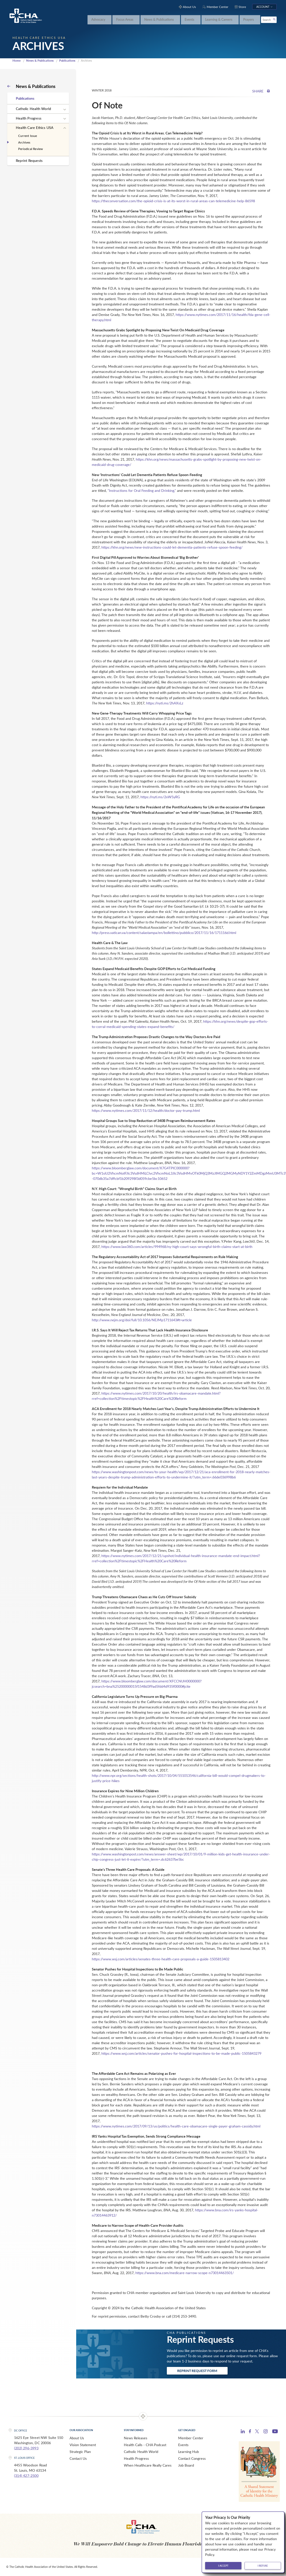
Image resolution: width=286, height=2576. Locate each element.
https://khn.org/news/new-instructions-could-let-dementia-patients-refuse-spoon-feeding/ (172, 547)
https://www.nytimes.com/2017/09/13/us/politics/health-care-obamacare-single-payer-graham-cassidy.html (176, 2126)
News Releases (135, 2438)
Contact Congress (192, 2458)
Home (17, 60)
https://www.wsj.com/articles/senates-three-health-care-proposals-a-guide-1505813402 (160, 1959)
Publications (67, 60)
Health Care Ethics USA (34, 127)
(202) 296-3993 (26, 2448)
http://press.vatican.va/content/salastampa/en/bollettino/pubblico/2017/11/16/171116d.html (164, 932)
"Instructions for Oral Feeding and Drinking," (142, 490)
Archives (24, 142)
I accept (223, 2565)
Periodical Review (30, 149)
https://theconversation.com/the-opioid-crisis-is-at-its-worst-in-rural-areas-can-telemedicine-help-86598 (173, 201)
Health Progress (28, 118)
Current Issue (27, 136)
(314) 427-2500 (26, 2475)
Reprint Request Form (197, 2370)
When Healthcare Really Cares (148, 2465)
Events (183, 2444)
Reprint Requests (29, 160)
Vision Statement (83, 2444)
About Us (77, 2438)
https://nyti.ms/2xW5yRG (160, 797)
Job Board (186, 2465)
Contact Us (78, 2458)
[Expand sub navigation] (65, 110)
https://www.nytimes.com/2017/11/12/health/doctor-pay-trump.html (146, 1110)
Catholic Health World (33, 108)
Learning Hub (188, 2451)
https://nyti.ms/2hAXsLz (164, 703)
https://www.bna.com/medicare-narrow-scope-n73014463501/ (184, 2272)
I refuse (263, 2565)
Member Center (190, 2438)
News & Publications (40, 60)
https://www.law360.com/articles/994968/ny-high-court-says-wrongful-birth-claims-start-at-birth (176, 1246)
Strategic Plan (80, 2451)
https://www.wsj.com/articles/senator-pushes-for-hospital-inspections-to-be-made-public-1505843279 (181, 2053)
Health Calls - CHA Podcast (145, 2444)
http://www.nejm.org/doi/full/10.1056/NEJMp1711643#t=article (142, 1320)
